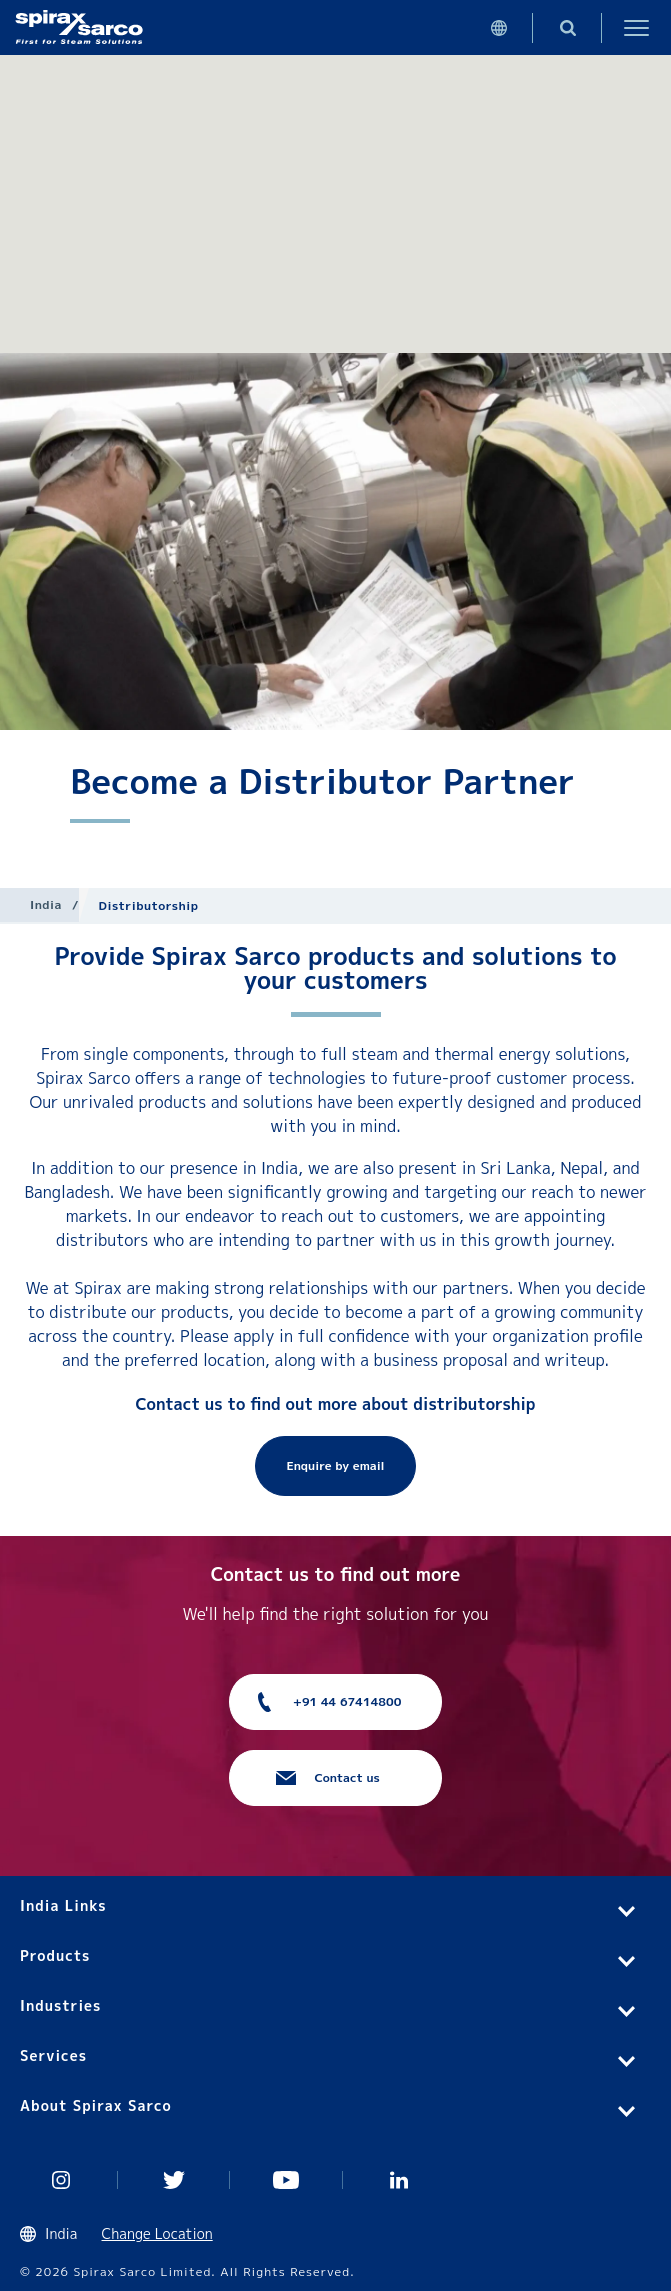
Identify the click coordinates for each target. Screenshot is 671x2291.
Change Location (157, 2233)
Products (55, 1955)
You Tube (286, 2180)
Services (53, 2055)
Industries (60, 2005)
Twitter (174, 2180)
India (46, 904)
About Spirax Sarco (96, 2105)
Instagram (61, 2180)
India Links (63, 1905)
